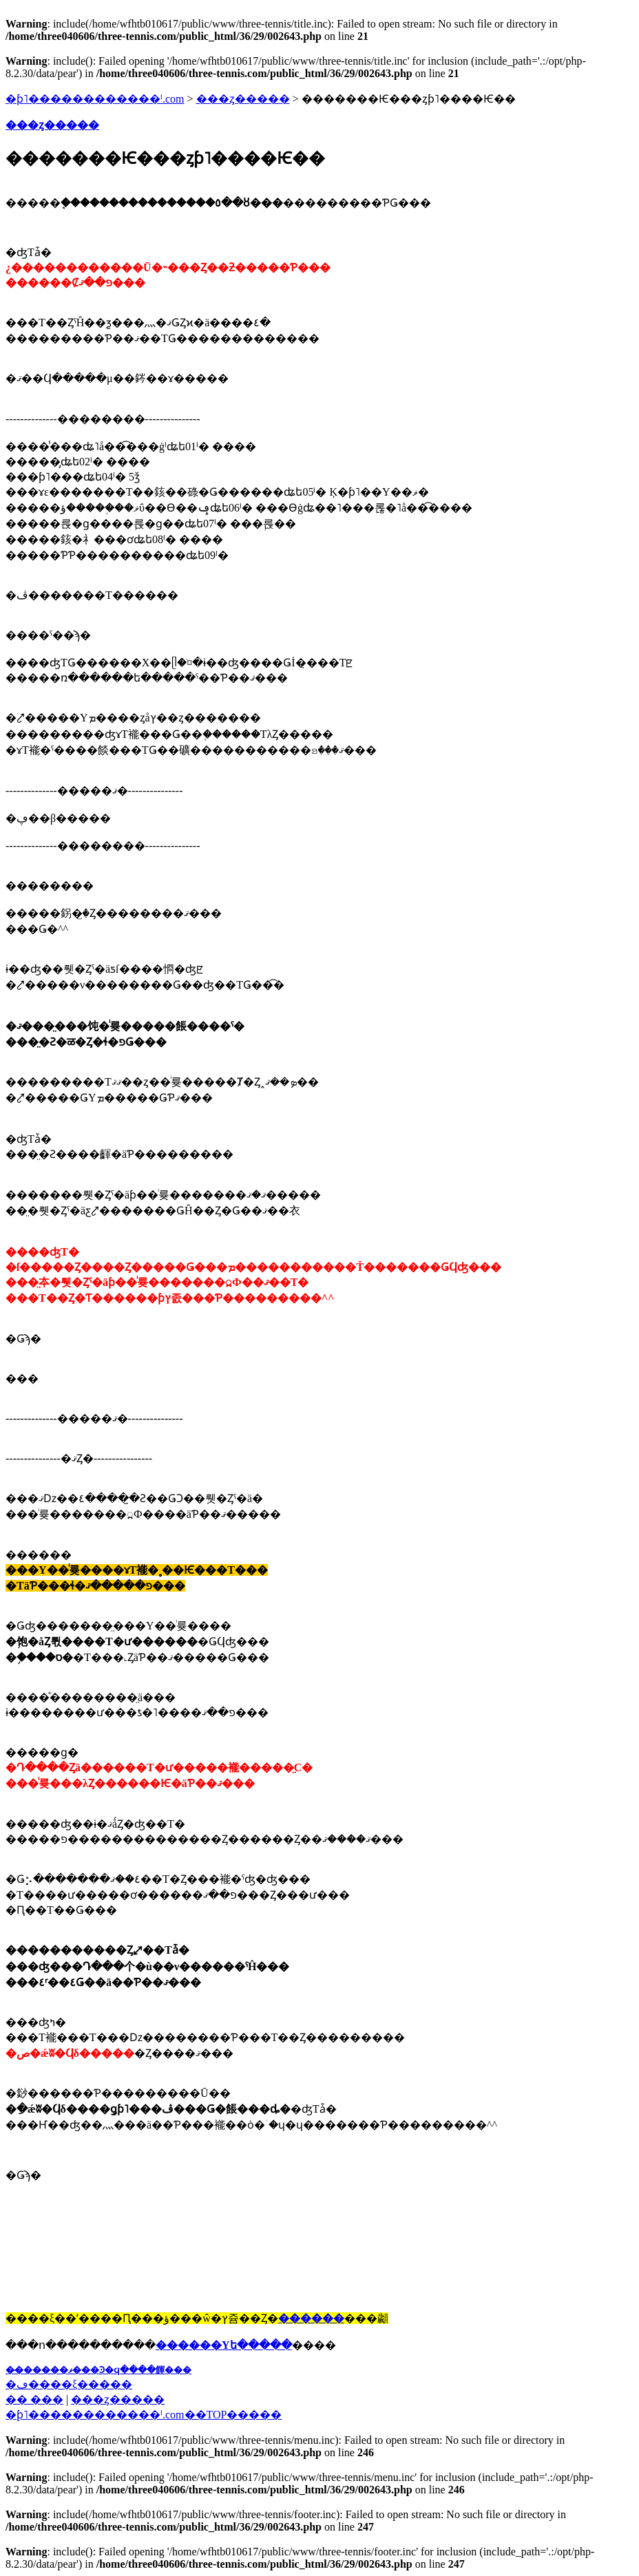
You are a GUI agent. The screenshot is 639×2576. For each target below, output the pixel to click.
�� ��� (34, 2399)
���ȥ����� (243, 99)
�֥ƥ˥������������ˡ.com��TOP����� (144, 2414)
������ (311, 2318)
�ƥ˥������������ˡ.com (95, 99)
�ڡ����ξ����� (69, 2384)
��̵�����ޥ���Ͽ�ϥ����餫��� (98, 2370)
